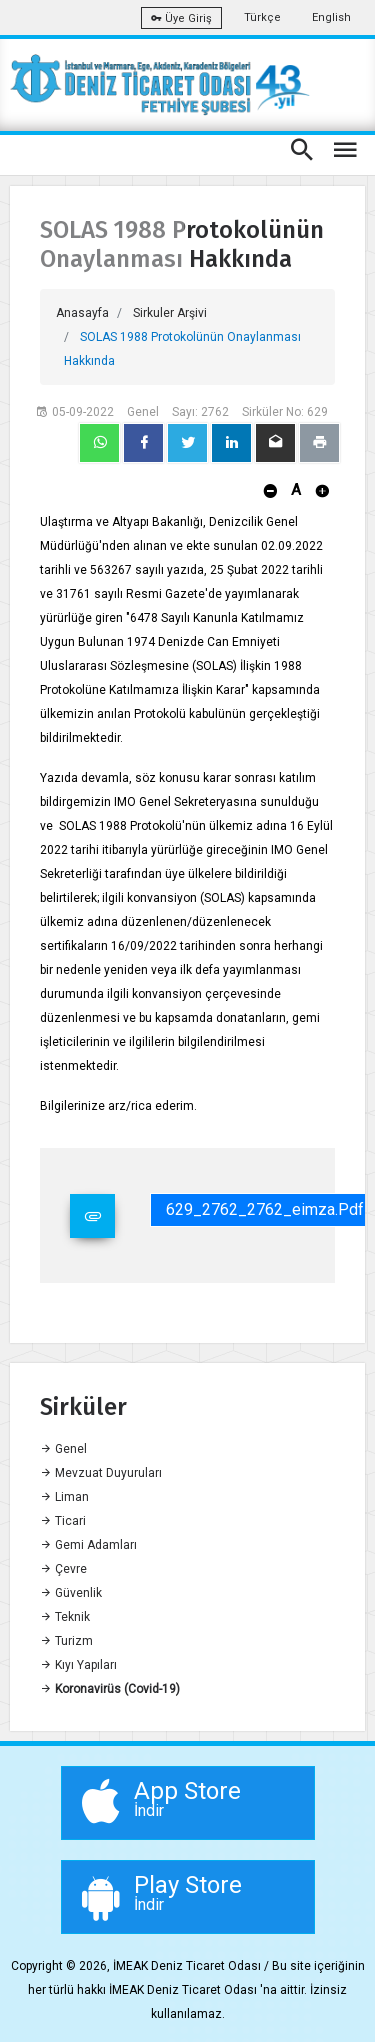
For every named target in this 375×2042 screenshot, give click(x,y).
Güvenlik (71, 1593)
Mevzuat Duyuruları (101, 1473)
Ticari (63, 1521)
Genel (63, 1449)
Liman (64, 1497)
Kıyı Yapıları (78, 1665)
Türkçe (262, 17)
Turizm (66, 1641)
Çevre (63, 1569)
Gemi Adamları (88, 1545)
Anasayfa (82, 313)
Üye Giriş (181, 18)
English (331, 17)
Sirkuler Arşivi (170, 313)
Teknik (65, 1617)
